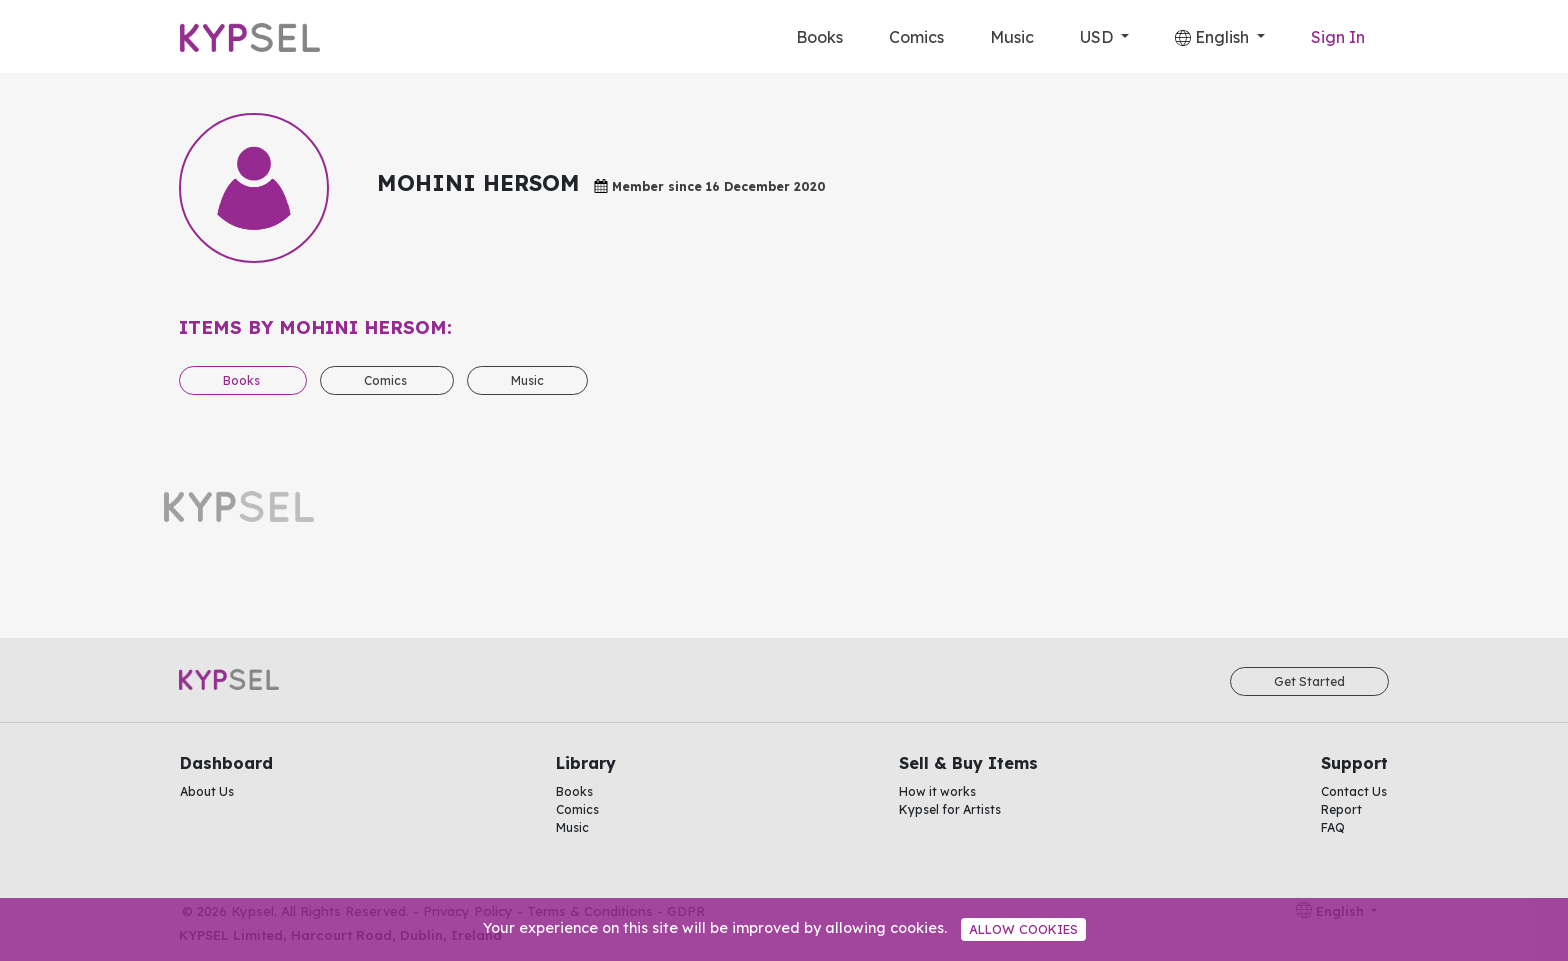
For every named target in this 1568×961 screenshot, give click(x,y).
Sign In (1338, 37)
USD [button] (1098, 37)
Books (819, 37)
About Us (207, 791)
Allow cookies (1023, 929)
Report (1341, 809)
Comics (916, 37)
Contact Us (1354, 791)
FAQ (1333, 827)
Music (1012, 37)
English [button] (1214, 37)
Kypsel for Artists (950, 809)
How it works (937, 791)
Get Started (1309, 681)
